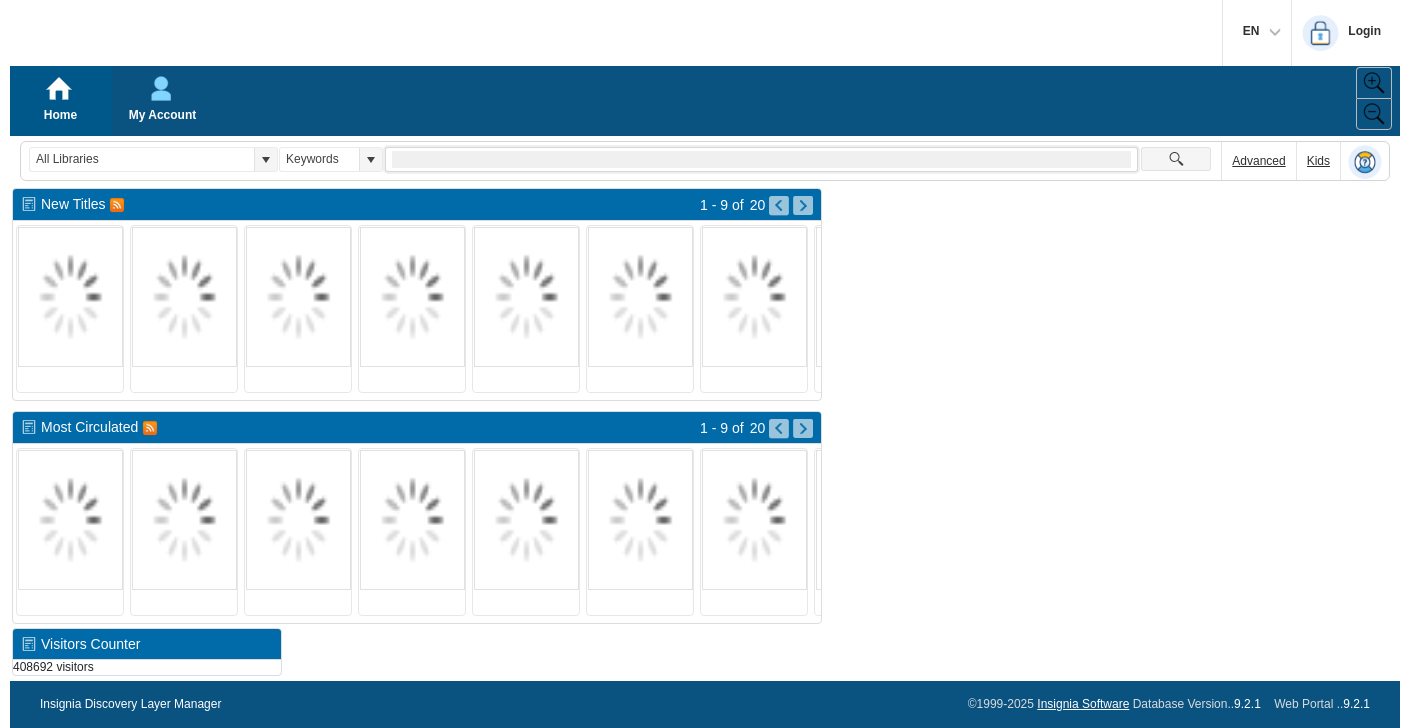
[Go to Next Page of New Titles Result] (803, 206)
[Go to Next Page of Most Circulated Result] (803, 429)
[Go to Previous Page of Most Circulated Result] (779, 429)
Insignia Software (1083, 704)
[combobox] (142, 159)
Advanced (1258, 161)
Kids (1318, 161)
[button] (265, 159)
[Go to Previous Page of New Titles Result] (779, 206)
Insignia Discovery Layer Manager (130, 704)
